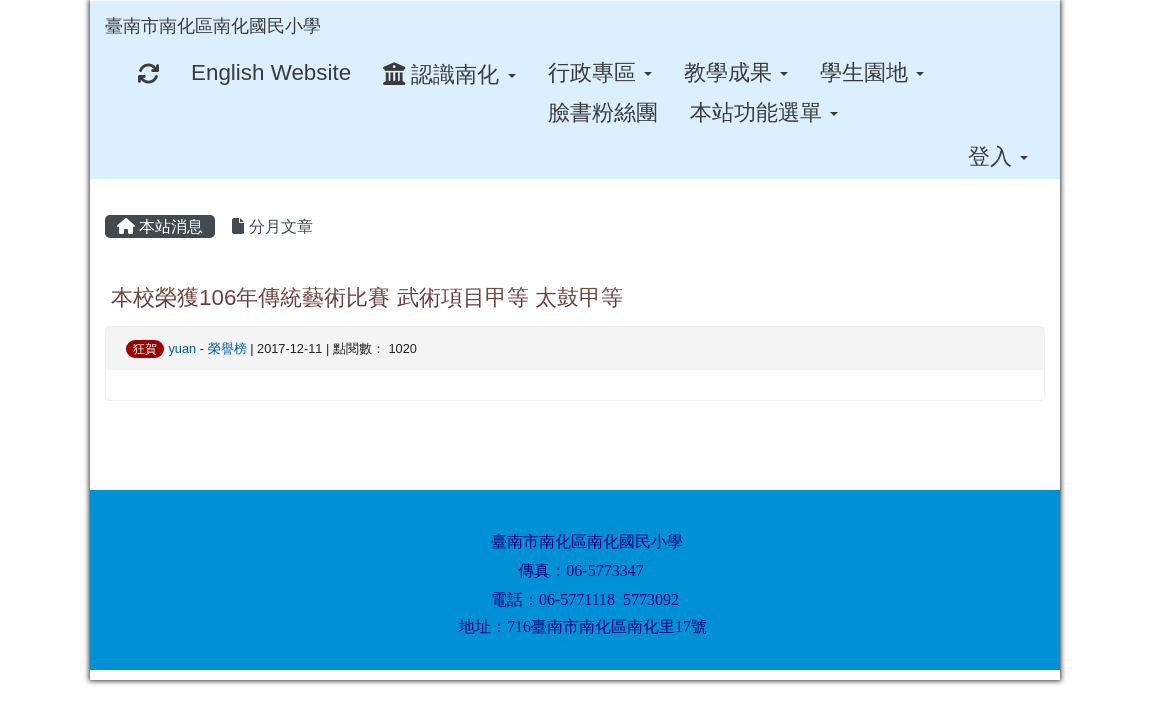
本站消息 (160, 226)
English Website (271, 72)
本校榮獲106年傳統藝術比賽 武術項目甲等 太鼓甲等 (367, 297)
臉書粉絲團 (603, 112)
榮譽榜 (227, 348)
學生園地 (872, 72)
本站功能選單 (764, 112)
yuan (182, 348)
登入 (998, 156)
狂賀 (145, 349)
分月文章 (272, 226)
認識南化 (449, 74)
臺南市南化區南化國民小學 (213, 26)
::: (340, 7)
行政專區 (600, 72)
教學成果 (736, 72)
